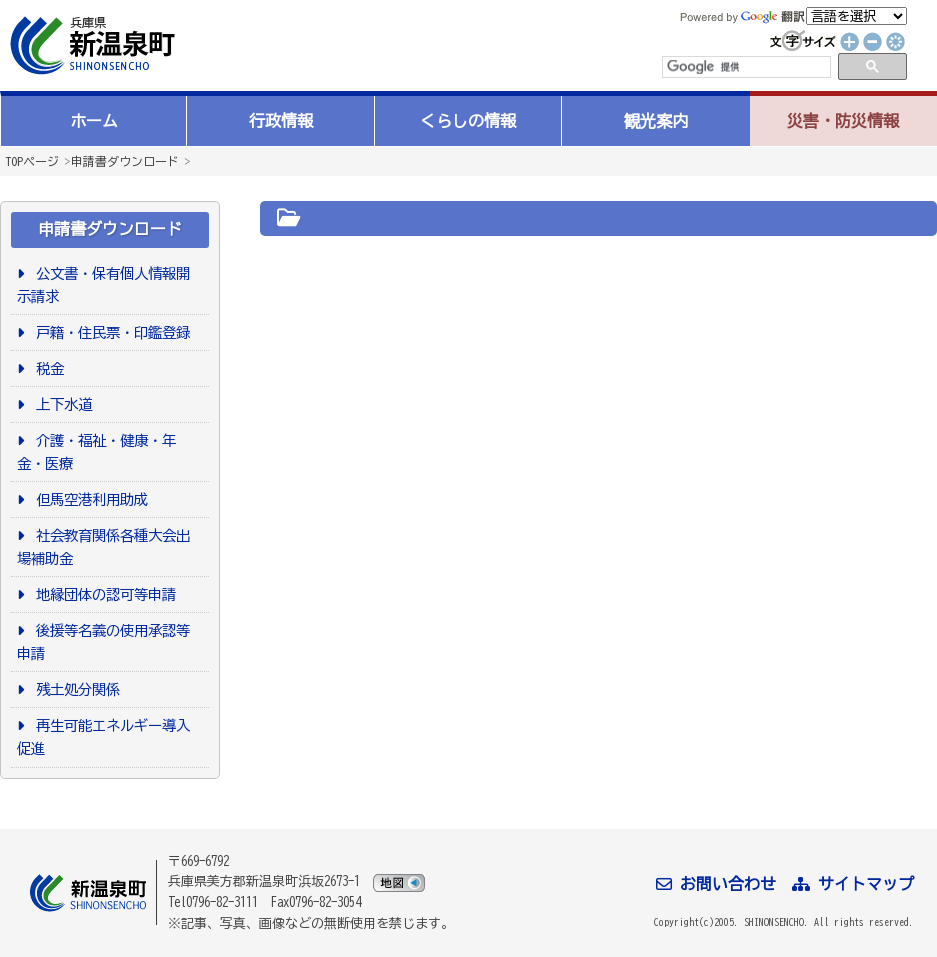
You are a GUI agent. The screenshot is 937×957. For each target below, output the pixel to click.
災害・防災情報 (843, 121)
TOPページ (32, 161)
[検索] (745, 67)
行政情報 (281, 121)
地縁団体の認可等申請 (102, 594)
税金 (46, 368)
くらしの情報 (468, 121)
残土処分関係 (74, 689)
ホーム (94, 121)
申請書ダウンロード (125, 161)
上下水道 (60, 404)
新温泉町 (90, 45)
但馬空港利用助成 (88, 499)
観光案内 (656, 121)
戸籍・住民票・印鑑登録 (109, 332)
